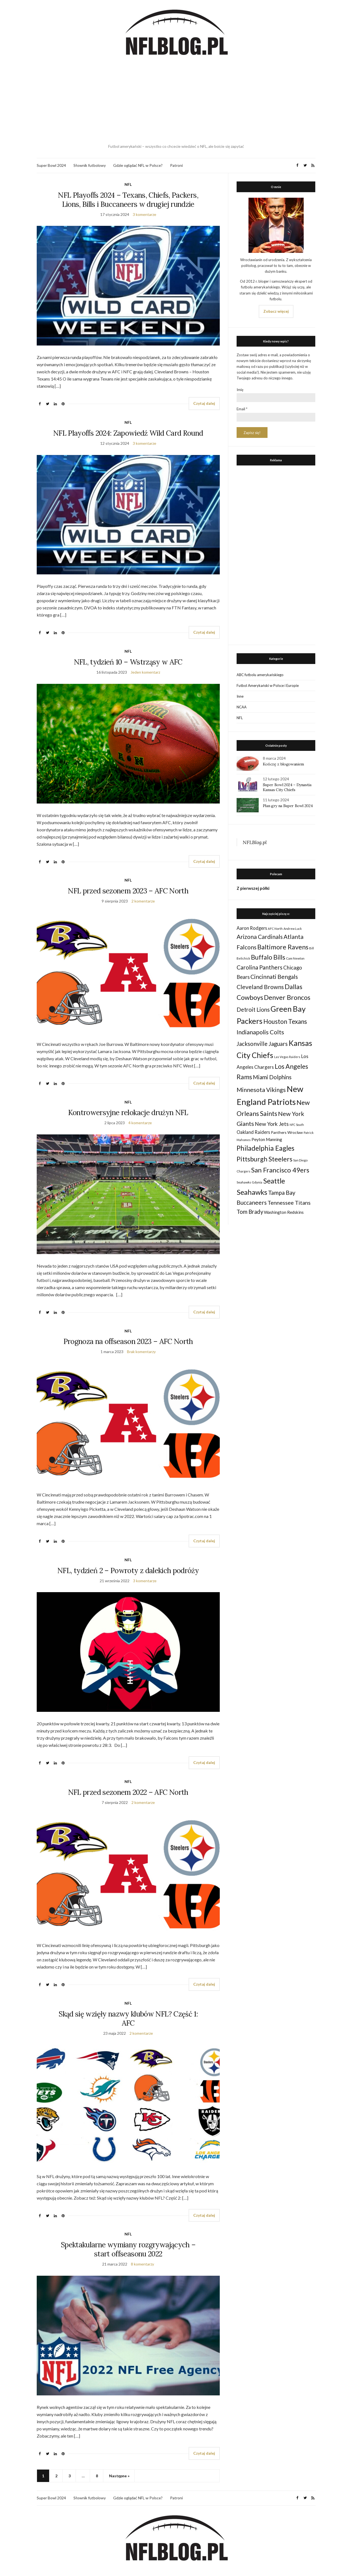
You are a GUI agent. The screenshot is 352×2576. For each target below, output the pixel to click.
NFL (128, 184)
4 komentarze (140, 1122)
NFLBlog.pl (255, 842)
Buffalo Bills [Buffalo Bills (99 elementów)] (268, 957)
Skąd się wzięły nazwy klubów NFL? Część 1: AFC (128, 2018)
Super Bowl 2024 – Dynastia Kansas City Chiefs (287, 787)
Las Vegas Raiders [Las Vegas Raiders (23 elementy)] (287, 1057)
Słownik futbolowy (89, 165)
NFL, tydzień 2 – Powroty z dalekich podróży (128, 1570)
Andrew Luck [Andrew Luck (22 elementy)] (293, 928)
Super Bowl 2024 (51, 165)
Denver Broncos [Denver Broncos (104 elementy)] (287, 997)
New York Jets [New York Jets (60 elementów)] (272, 1124)
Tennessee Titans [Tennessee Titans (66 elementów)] (289, 1202)
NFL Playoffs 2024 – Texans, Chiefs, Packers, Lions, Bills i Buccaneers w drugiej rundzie (128, 200)
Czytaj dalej (204, 403)
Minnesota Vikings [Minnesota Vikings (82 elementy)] (261, 1089)
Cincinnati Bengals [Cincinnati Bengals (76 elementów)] (274, 976)
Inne (240, 696)
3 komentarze (144, 214)
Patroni (176, 165)
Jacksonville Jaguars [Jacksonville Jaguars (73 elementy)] (262, 1043)
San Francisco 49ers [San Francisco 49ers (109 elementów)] (280, 1170)
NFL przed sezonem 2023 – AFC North (128, 890)
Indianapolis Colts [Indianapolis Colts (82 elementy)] (260, 1032)
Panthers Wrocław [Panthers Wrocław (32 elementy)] (287, 1132)
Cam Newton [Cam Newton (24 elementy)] (295, 958)
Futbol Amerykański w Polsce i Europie (268, 685)
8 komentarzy (142, 2264)
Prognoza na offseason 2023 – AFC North (128, 1341)
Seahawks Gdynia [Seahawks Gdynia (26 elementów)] (249, 1182)
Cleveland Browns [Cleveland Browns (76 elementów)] (260, 986)
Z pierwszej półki (253, 888)
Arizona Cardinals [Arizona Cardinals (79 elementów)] (260, 936)
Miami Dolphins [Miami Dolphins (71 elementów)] (272, 1077)
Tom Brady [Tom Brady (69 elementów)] (250, 1211)
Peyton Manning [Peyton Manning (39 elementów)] (267, 1139)
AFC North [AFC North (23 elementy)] (275, 928)
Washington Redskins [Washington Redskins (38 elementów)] (284, 1212)
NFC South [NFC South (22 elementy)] (297, 1124)
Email (242, 409)
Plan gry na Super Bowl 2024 (288, 805)
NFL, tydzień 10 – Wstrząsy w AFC (128, 661)
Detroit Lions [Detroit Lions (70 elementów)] (253, 1009)
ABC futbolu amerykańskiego (260, 675)
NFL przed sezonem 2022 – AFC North (128, 1792)
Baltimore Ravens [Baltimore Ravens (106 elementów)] (282, 947)
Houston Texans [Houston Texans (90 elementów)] (285, 1021)
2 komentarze (143, 901)
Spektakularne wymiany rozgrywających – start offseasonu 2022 (128, 2249)
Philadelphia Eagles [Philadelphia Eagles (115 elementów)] (265, 1148)
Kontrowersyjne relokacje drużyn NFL (128, 1112)
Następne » (119, 2475)
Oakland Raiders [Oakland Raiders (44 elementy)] (253, 1132)
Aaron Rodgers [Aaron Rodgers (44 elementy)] (252, 928)
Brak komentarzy (141, 1351)
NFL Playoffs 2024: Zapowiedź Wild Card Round (128, 433)
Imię (240, 389)
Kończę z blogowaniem (283, 764)
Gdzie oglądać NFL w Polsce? (138, 165)
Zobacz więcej (276, 311)
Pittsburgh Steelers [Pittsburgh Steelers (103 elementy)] (264, 1159)
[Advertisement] (176, 100)
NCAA (242, 707)
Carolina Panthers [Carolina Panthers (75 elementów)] (259, 967)
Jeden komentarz (145, 672)
